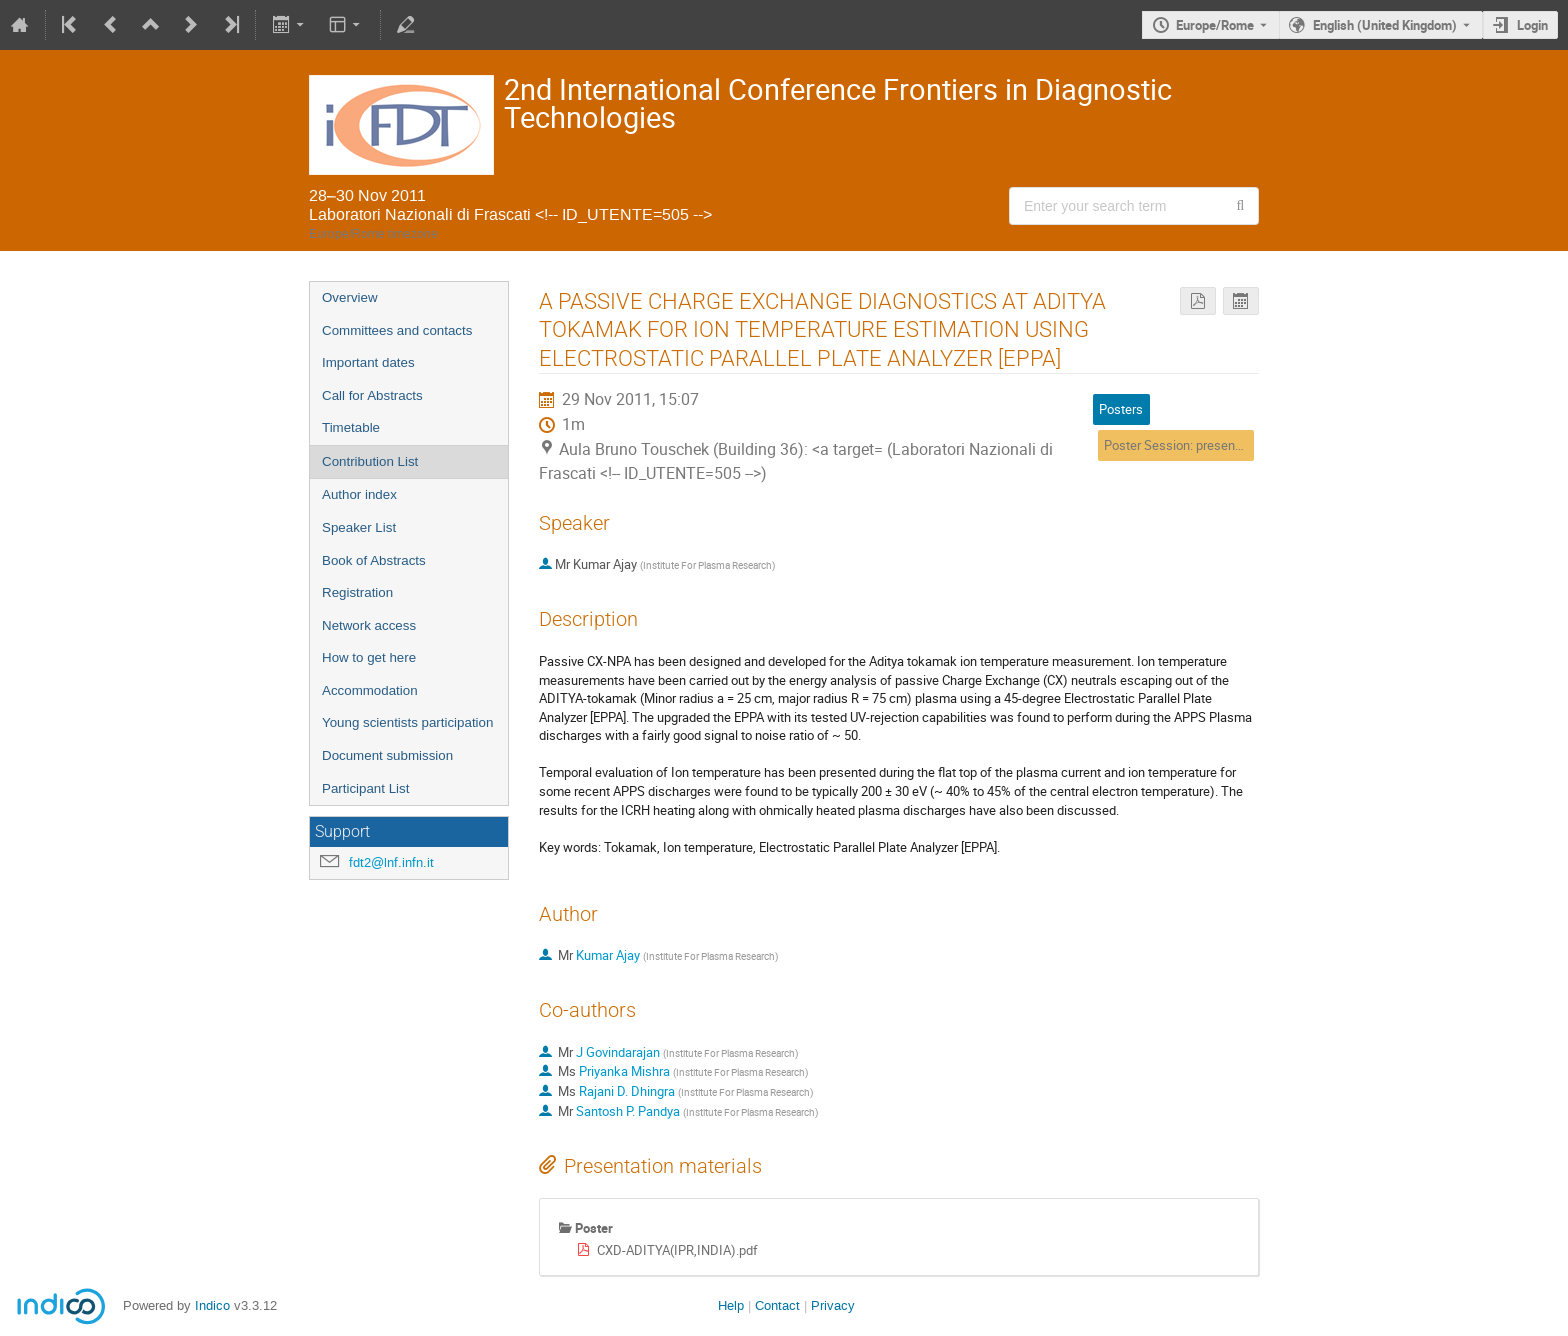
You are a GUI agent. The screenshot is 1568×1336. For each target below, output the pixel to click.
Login (1532, 25)
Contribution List (370, 461)
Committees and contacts (397, 330)
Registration (357, 592)
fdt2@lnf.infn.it (391, 862)
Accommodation (370, 690)
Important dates (368, 362)
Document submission (387, 755)
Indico (212, 1305)
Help (731, 1305)
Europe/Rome (1215, 25)
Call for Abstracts (372, 395)
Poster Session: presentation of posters (1216, 445)
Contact (777, 1305)
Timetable (351, 427)
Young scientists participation (407, 722)
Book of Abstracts (374, 560)
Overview (350, 297)
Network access (369, 625)
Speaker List (359, 527)
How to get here (369, 657)
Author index (359, 494)
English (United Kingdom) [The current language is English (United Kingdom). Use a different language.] (1385, 25)
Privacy (833, 1305)
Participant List (365, 788)
